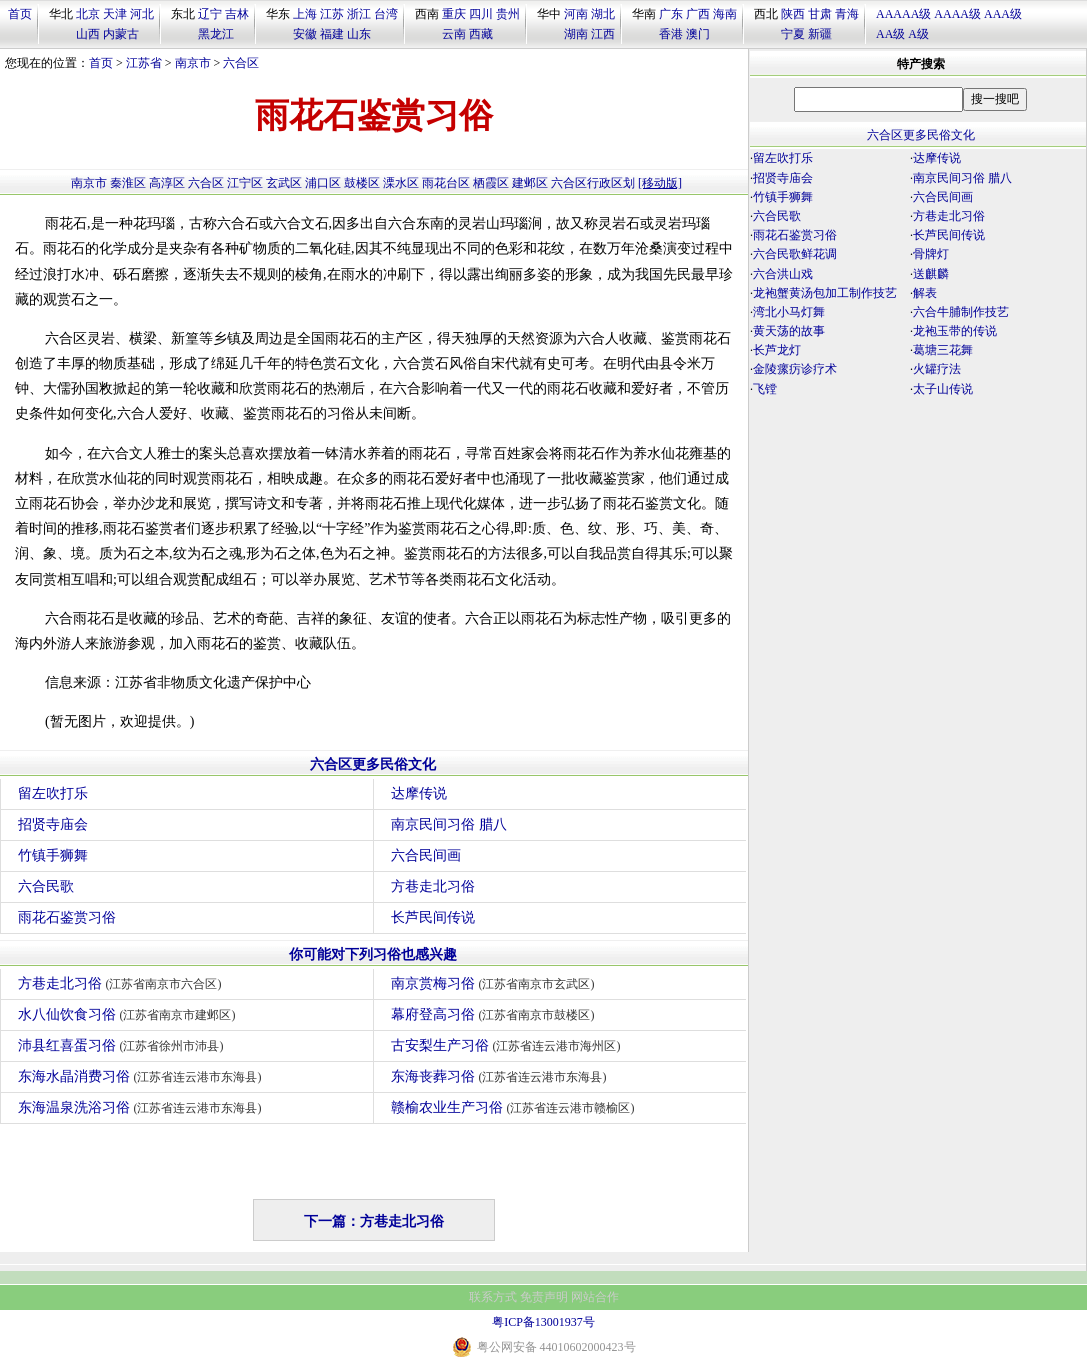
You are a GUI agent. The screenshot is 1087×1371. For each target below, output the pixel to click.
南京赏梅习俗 (495, 983)
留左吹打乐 (53, 793)
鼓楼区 (362, 183)
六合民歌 (46, 886)
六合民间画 (426, 855)
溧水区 (401, 183)
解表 (925, 293)
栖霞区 (491, 183)
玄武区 (284, 183)
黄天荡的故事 (789, 331)
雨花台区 (446, 183)
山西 (88, 34)
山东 (359, 34)
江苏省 (144, 63)
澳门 (698, 34)
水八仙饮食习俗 (129, 1014)
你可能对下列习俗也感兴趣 (373, 954)
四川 (481, 14)
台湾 (386, 14)
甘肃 (820, 14)
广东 (671, 14)
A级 (918, 34)
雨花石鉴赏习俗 (67, 917)
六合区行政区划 (593, 183)
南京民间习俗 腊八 (449, 824)
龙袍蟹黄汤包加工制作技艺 (825, 293)
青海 (847, 14)
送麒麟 (931, 274)
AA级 (890, 34)
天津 (115, 14)
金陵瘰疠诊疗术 (795, 369)
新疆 (820, 34)
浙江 (359, 14)
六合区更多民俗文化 (373, 764)
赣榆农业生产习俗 (515, 1107)
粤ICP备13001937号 (543, 1322)
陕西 (793, 14)
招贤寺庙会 (53, 824)
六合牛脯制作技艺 (961, 312)
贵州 (508, 14)
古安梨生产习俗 (508, 1045)
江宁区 (245, 183)
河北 (142, 14)
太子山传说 (943, 389)
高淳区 (167, 183)
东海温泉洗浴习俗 (142, 1107)
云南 (454, 34)
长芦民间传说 (433, 917)
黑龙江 (216, 34)
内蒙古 (121, 34)
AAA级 (1003, 14)
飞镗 (765, 389)
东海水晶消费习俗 (142, 1076)
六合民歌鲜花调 (795, 254)
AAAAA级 (903, 14)
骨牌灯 (931, 254)
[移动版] (660, 183)
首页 (20, 14)
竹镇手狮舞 (53, 855)
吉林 (237, 14)
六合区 (241, 63)
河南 (576, 14)
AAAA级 (957, 14)
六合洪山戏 (783, 274)
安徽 (305, 34)
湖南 (576, 34)
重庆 (454, 14)
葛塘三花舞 (943, 350)
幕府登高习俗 (495, 1014)
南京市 (193, 63)
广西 (698, 14)
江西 (603, 34)
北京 (88, 14)
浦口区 (323, 183)
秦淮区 (128, 183)
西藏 (481, 34)
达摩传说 (419, 793)
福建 (332, 34)
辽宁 (210, 14)
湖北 (603, 14)
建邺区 (530, 183)
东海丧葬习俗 (501, 1076)
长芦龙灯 (777, 350)
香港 (671, 34)
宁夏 (793, 34)
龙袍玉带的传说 (955, 331)
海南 (725, 14)
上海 (305, 14)
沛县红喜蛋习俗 (123, 1045)
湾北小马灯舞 (789, 312)
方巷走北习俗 (433, 886)
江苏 (332, 14)
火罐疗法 (937, 369)
